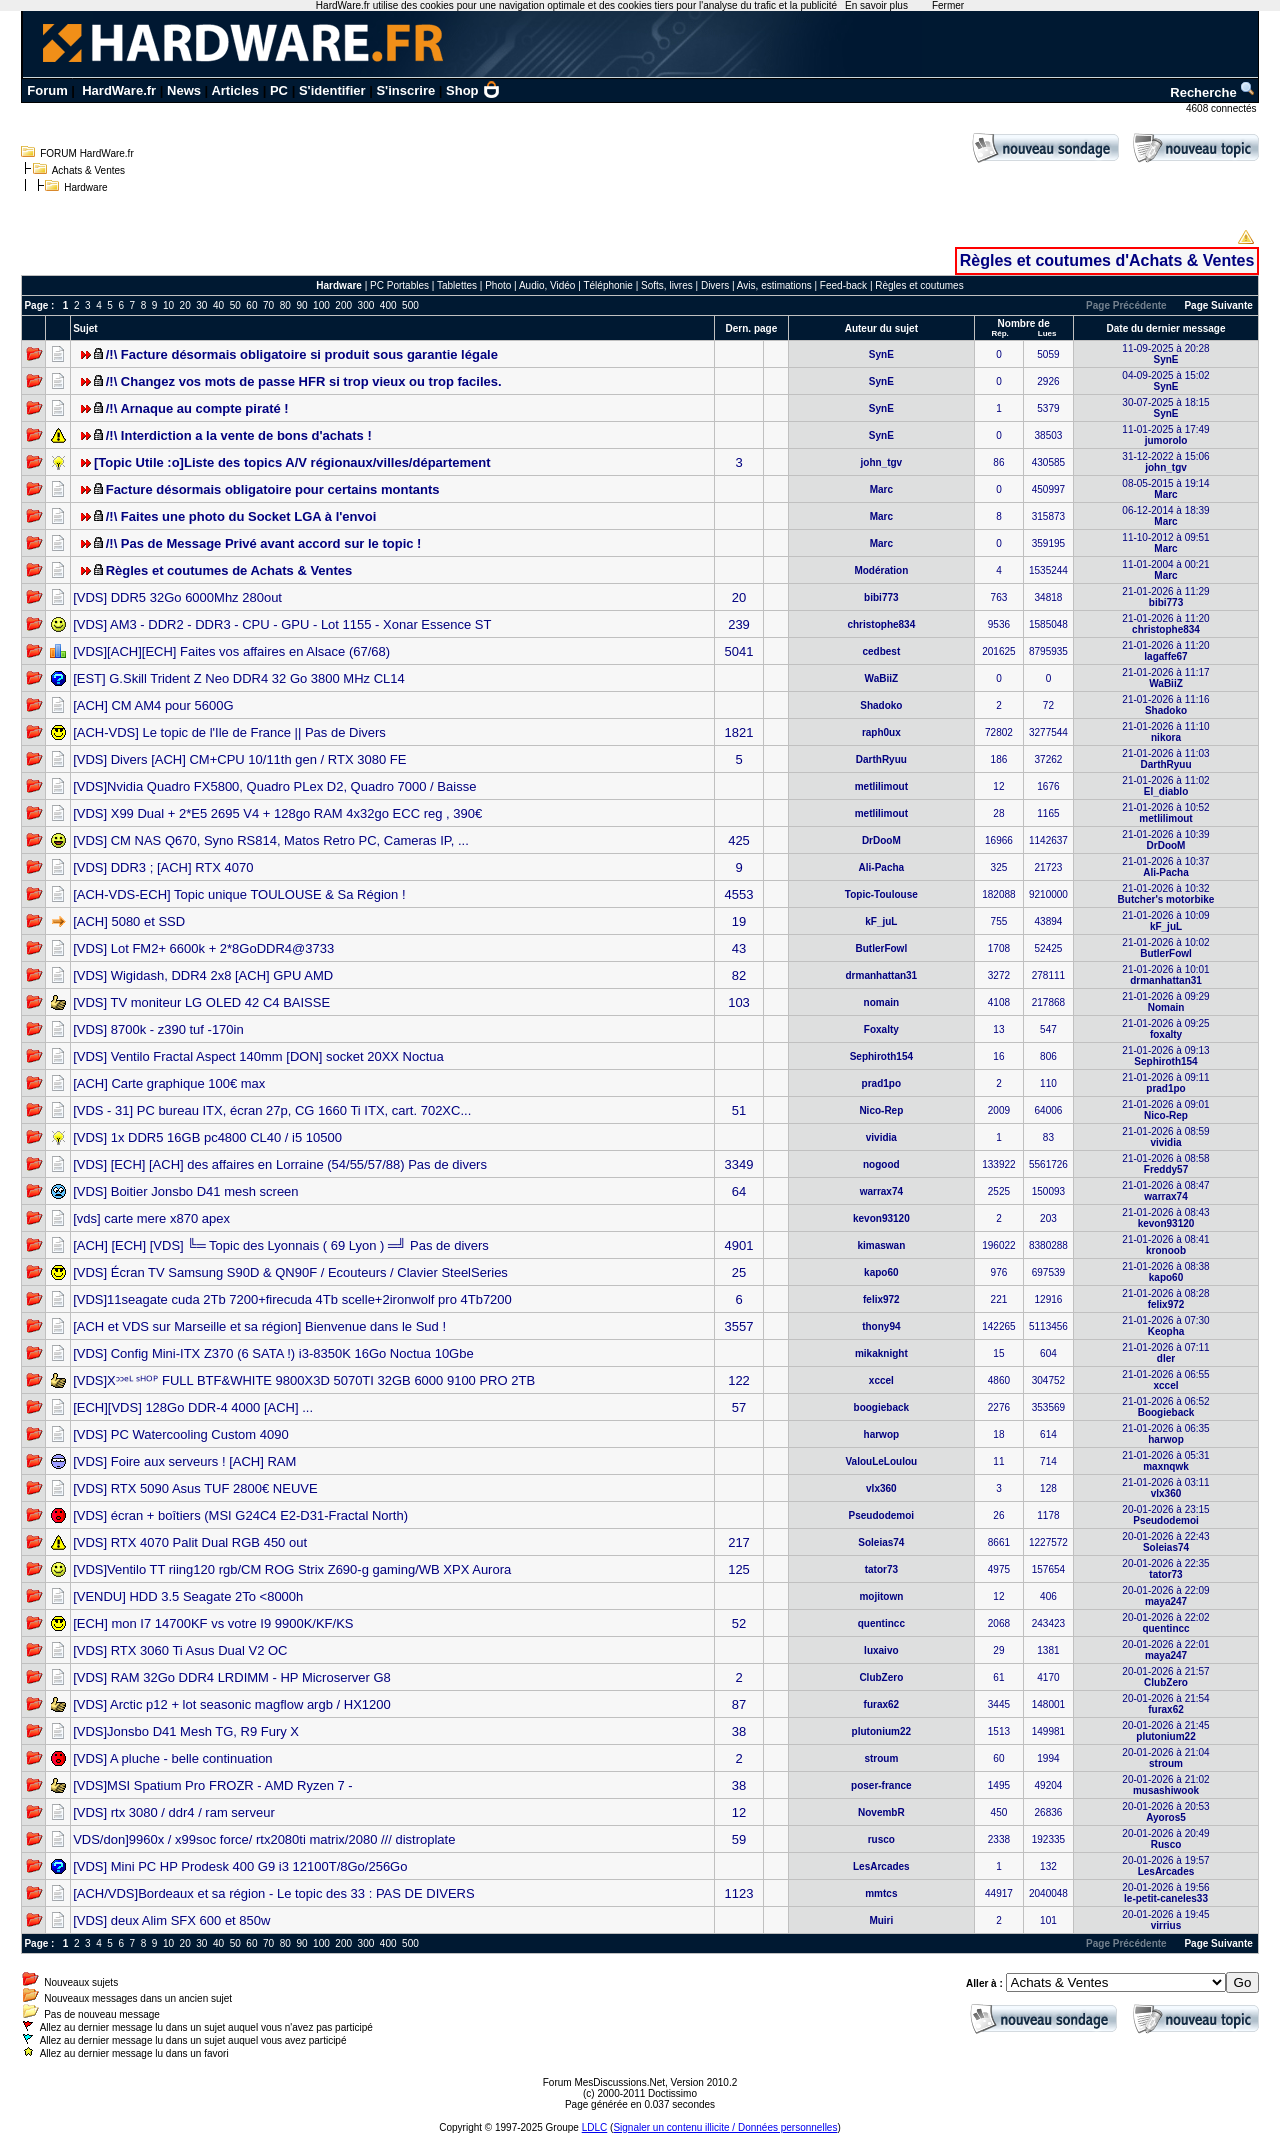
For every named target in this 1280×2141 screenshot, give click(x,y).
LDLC (595, 2127)
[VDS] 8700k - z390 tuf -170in (158, 1029)
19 (739, 921)
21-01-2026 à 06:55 (1165, 1380)
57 (739, 1407)
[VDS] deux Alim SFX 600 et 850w (171, 1920)
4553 (739, 894)
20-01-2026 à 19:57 (1165, 1866)
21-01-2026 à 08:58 (1165, 1164)
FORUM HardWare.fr (87, 153)
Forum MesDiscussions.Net (604, 2082)
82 (739, 975)
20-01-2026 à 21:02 (1165, 1785)
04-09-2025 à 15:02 (1165, 381)
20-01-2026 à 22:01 (1165, 1650)
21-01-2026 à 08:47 (1165, 1191)
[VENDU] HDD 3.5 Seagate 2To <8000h (188, 1596)
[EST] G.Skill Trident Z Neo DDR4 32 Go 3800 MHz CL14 (239, 678)
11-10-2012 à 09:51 (1165, 543)
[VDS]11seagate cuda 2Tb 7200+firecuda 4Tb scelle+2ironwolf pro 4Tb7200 (292, 1299)
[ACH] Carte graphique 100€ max (169, 1083)
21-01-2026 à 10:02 (1165, 948)
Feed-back (843, 285)
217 (739, 1542)
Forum (47, 90)
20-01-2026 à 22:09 (1165, 1596)
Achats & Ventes (88, 170)
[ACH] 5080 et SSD (129, 921)
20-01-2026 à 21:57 (1165, 1677)
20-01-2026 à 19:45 (1165, 1920)
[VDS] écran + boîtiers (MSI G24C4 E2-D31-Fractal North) (240, 1515)
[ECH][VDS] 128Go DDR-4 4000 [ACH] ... (193, 1407)
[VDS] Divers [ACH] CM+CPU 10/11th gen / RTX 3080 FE (239, 759)
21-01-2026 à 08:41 (1165, 1245)
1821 (739, 732)
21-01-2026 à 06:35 (1165, 1434)
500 (410, 305)
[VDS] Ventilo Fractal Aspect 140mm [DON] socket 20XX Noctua (258, 1056)
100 (321, 305)
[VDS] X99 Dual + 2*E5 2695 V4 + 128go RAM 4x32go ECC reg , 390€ (277, 813)
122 (739, 1380)
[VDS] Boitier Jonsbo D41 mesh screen (185, 1191)
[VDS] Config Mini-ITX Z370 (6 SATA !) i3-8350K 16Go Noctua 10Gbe (273, 1353)
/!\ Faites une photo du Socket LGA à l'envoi (241, 516)
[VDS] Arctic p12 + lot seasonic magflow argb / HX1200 (232, 1704)
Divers (715, 285)
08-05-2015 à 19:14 (1165, 489)
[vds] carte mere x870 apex (151, 1218)
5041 (739, 651)
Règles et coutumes (919, 285)
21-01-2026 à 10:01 (1165, 975)
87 (739, 1704)
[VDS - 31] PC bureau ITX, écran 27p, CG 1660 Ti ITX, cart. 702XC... (272, 1110)
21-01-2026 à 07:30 (1165, 1326)
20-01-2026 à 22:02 (1165, 1623)
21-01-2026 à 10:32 (1166, 894)
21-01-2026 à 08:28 (1165, 1299)
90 (301, 305)
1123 (739, 1893)
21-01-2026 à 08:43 (1165, 1218)
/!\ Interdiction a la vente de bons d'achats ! (239, 435)
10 (168, 305)
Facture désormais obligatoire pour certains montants (273, 489)
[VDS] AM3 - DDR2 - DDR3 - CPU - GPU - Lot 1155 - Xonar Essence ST (282, 624)
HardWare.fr (119, 90)
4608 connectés (1222, 108)
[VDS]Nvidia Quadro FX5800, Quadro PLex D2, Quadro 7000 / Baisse (274, 786)
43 (739, 948)
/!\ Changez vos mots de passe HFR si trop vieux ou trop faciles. (304, 381)
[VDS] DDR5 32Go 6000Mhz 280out (177, 597)
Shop (473, 90)
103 (739, 1002)
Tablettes (457, 285)
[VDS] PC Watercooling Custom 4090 (181, 1434)
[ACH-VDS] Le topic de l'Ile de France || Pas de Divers (229, 732)
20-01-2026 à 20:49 (1165, 1839)
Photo (498, 285)
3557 (739, 1326)
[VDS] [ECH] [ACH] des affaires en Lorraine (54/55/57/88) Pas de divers (280, 1164)
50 (235, 305)
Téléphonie (607, 285)
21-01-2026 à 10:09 (1165, 921)
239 (739, 624)
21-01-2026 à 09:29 (1165, 1002)
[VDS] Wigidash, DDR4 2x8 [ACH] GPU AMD (203, 975)
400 (388, 305)
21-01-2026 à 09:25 (1165, 1029)
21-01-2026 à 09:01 (1165, 1110)
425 (739, 840)
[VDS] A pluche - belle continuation (172, 1758)
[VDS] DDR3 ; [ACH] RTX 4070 (163, 867)
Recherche (1213, 92)
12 (739, 1812)
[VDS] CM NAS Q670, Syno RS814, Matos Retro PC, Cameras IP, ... (271, 840)
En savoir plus (876, 5)
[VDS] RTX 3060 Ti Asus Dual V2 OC (180, 1650)
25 (739, 1272)
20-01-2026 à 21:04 (1165, 1758)
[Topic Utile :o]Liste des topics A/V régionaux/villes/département (292, 462)
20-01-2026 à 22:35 (1165, 1569)
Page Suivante (1218, 305)
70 (268, 305)
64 (739, 1191)
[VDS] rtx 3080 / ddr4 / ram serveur (174, 1812)
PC (279, 90)
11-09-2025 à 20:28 (1165, 354)
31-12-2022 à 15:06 (1165, 462)
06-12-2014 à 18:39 (1165, 516)
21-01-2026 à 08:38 (1165, 1272)
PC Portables (399, 285)
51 (739, 1110)
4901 (739, 1245)
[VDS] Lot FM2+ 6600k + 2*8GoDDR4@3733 (203, 948)
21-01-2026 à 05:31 (1165, 1461)
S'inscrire (405, 90)
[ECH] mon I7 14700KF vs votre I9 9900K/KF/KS (213, 1623)
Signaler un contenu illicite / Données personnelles (725, 2127)
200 (343, 305)
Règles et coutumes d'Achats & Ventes (1107, 260)
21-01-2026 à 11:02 (1165, 786)
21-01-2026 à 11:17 (1165, 678)
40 (218, 305)
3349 (739, 1164)
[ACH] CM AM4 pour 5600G (153, 705)
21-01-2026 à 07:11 (1165, 1353)
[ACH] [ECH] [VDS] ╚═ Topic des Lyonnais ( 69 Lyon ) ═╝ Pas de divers (281, 1245)
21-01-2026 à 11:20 (1165, 624)
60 (251, 305)
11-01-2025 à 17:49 (1165, 435)
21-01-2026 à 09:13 (1165, 1056)
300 (366, 305)
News (184, 90)
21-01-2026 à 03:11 (1165, 1488)
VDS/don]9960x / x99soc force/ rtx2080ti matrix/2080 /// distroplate (264, 1839)
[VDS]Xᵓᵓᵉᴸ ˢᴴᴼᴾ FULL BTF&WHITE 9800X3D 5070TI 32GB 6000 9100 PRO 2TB (304, 1380)
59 (739, 1839)
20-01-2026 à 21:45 (1165, 1731)
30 (201, 305)
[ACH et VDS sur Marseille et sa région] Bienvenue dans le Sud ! (259, 1326)
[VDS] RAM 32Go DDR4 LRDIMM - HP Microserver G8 (232, 1677)
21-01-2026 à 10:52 (1165, 813)
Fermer (948, 5)
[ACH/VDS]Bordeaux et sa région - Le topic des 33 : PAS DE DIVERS (274, 1893)
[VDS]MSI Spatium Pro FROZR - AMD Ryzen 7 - (213, 1785)
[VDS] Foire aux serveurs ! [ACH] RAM (184, 1461)
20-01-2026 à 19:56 (1165, 1893)
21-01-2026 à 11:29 (1165, 597)
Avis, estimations (774, 285)
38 (739, 1731)
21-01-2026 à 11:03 (1165, 759)
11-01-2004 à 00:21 (1165, 570)
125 (739, 1569)
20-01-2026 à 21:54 (1165, 1704)
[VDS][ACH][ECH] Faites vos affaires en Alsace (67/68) (231, 651)
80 (285, 305)
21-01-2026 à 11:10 (1165, 732)
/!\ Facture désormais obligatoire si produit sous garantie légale (302, 354)
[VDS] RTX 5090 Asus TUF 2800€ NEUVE (195, 1488)
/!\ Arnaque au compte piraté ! (197, 408)
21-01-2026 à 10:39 (1165, 840)
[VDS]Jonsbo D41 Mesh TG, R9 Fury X (186, 1731)
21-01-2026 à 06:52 (1165, 1407)
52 (739, 1623)
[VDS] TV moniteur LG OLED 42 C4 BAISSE (201, 1002)
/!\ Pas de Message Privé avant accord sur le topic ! (264, 543)
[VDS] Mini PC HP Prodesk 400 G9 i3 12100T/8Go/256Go (240, 1866)
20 (185, 305)
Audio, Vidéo (547, 285)
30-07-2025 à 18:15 (1165, 408)
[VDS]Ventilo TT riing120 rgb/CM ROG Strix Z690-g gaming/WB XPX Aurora (292, 1569)
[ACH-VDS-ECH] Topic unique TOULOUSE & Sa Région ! (239, 894)
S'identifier (332, 90)
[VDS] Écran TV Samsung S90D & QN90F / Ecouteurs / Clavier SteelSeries (290, 1272)
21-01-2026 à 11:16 (1165, 705)
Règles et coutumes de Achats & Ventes (229, 570)
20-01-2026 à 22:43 (1165, 1542)
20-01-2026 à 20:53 (1165, 1812)
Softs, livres (667, 285)
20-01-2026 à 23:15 (1165, 1515)
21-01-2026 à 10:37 (1165, 867)
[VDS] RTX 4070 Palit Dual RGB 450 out (190, 1542)
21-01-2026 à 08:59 (1165, 1137)
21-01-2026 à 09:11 (1165, 1083)
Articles (235, 90)
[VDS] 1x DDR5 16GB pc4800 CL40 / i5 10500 (207, 1137)
